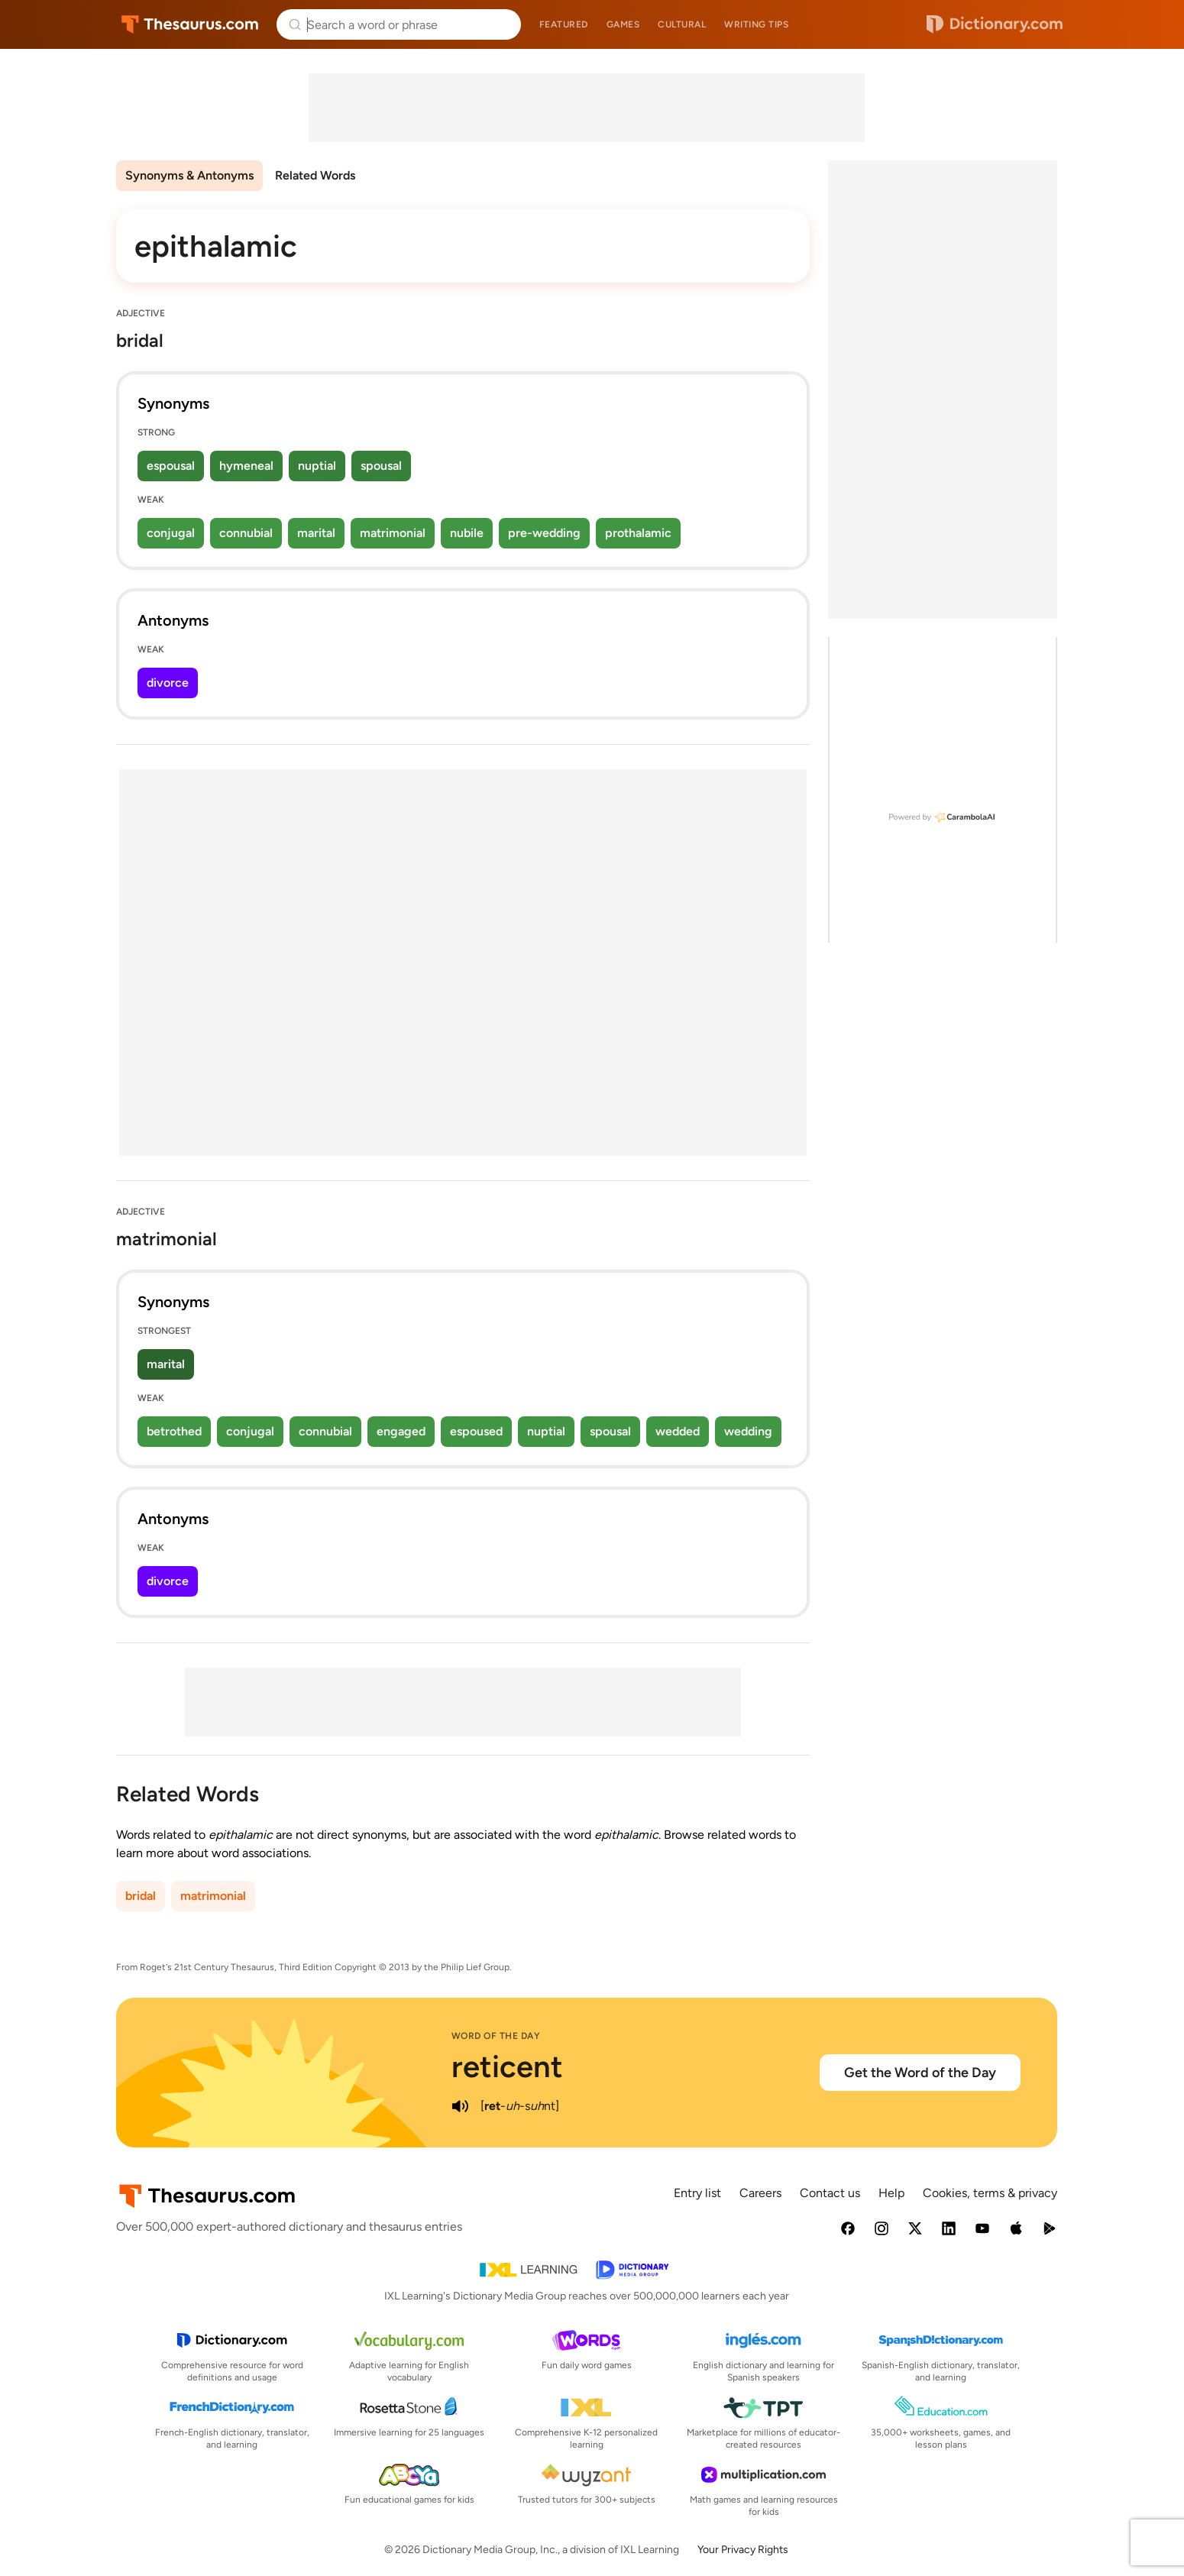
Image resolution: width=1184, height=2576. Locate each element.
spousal (381, 465)
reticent (507, 2066)
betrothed (174, 1431)
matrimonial (392, 533)
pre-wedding (544, 533)
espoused (476, 1431)
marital (316, 533)
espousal (171, 465)
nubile (467, 533)
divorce (168, 682)
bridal (140, 1895)
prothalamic (638, 533)
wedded (677, 1431)
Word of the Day (496, 2036)
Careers (760, 2193)
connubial (246, 533)
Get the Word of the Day (920, 2072)
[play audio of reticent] (460, 2106)
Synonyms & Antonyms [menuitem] (189, 175)
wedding (748, 1431)
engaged (401, 1431)
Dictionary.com (995, 24)
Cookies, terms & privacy (990, 2193)
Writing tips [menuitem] (756, 24)
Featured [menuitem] (563, 24)
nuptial (317, 465)
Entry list (697, 2193)
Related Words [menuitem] (315, 175)
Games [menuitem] (623, 24)
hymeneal (246, 465)
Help (891, 2193)
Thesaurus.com (189, 24)
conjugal (171, 533)
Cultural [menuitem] (682, 24)
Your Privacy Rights (742, 2549)
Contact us (830, 2193)
